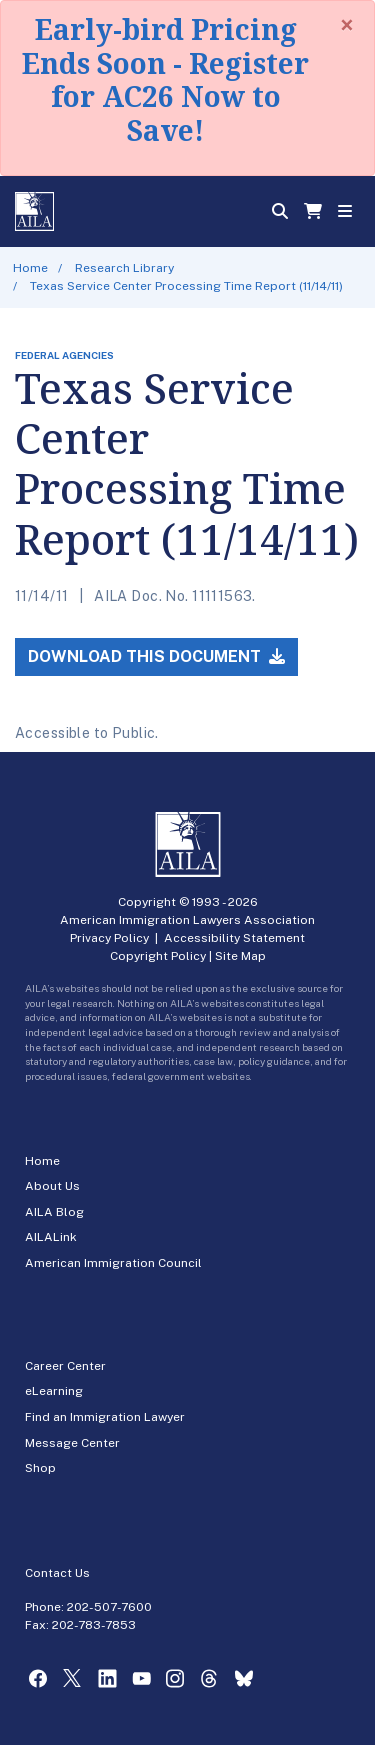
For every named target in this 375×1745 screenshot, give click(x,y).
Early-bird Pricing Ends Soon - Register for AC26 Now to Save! (165, 79)
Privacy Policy (109, 938)
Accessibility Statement (234, 938)
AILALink (51, 1237)
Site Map (240, 956)
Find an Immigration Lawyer (105, 1417)
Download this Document (156, 656)
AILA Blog (54, 1212)
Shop (40, 1468)
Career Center (65, 1366)
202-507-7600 (109, 1607)
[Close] (347, 25)
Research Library (124, 268)
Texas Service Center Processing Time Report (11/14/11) (186, 286)
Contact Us (57, 1573)
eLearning (54, 1391)
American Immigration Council (113, 1263)
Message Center (72, 1443)
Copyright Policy (158, 956)
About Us (52, 1186)
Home (30, 268)
